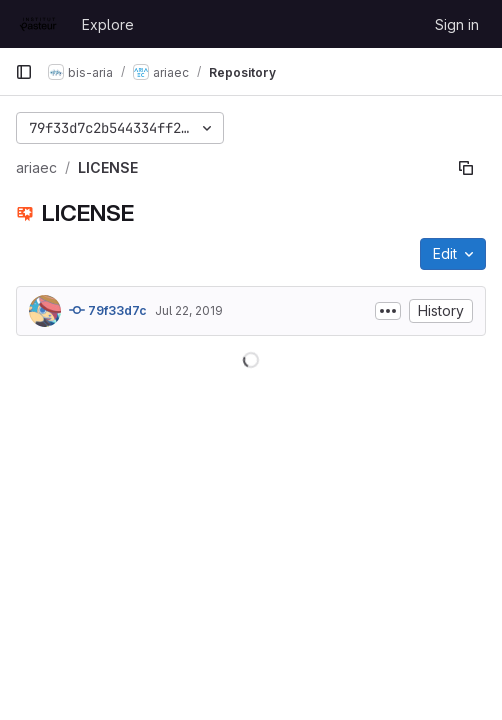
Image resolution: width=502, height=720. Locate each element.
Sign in (457, 24)
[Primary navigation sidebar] (24, 72)
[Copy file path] (466, 168)
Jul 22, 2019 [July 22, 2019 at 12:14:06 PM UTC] (189, 310)
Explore (108, 24)
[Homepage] (38, 24)
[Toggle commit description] (388, 311)
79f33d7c (108, 310)
